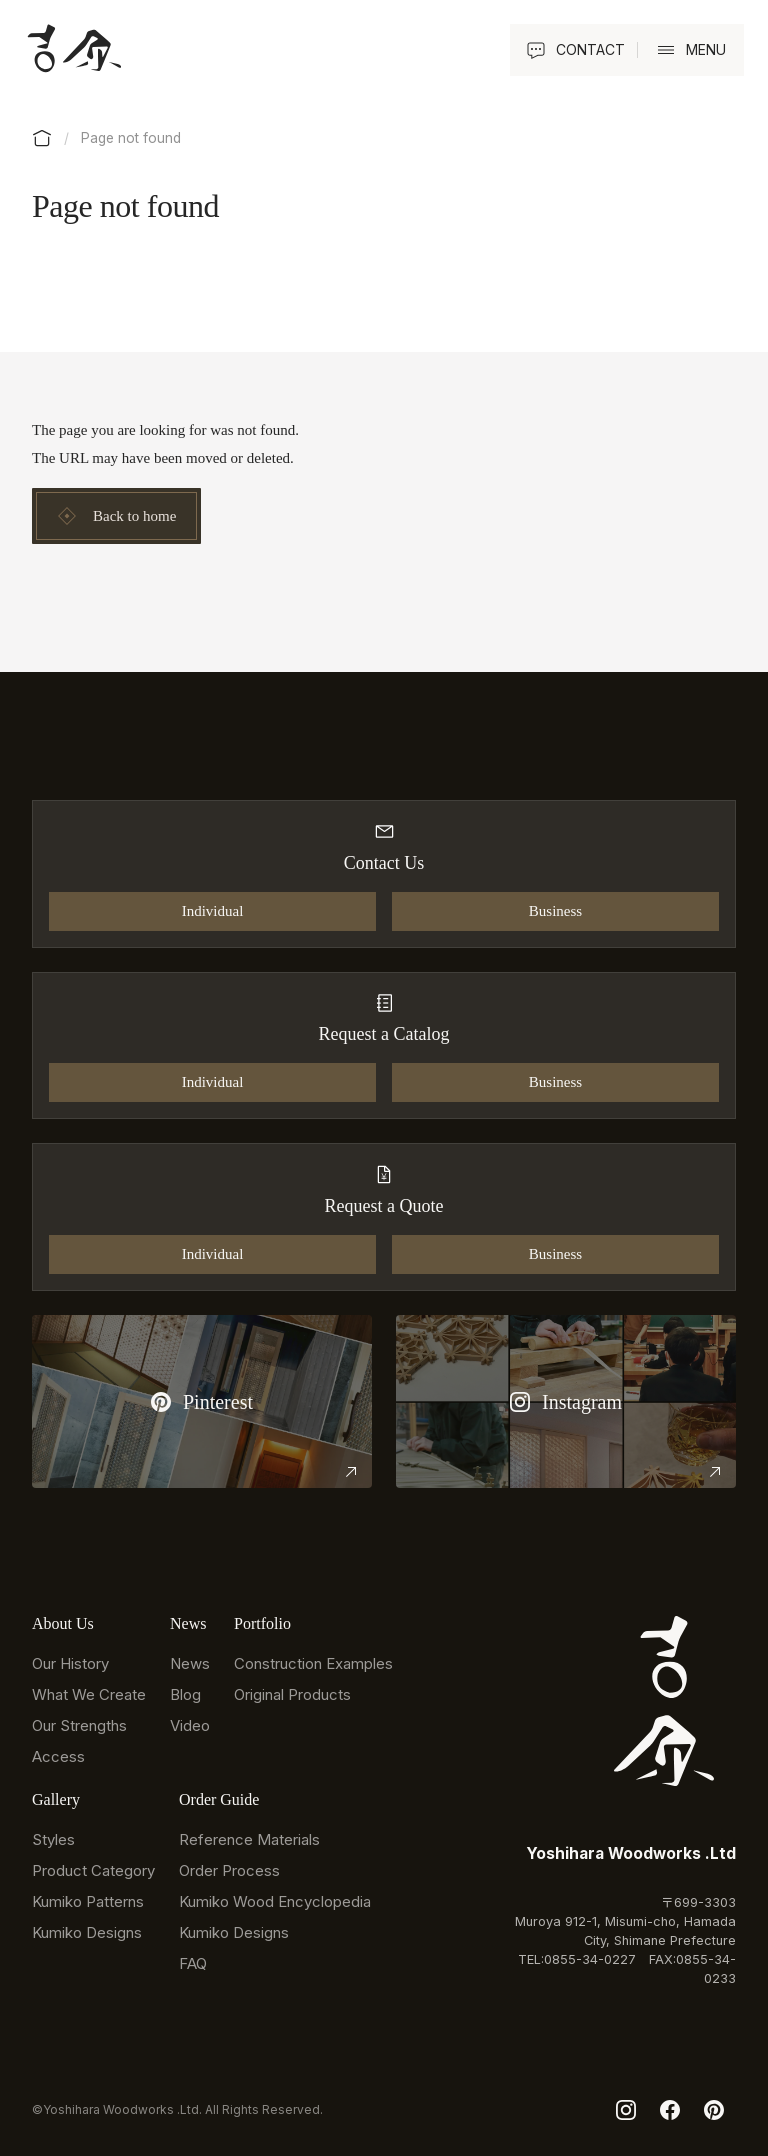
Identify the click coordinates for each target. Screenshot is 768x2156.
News (190, 1663)
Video (190, 1725)
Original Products (292, 1694)
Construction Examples (313, 1663)
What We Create (89, 1694)
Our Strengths (79, 1725)
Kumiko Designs (87, 1932)
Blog (185, 1694)
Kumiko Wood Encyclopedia (275, 1901)
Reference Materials (249, 1839)
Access (58, 1756)
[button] (687, 50)
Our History (70, 1663)
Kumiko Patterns (88, 1901)
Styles (53, 1839)
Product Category (93, 1870)
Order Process (229, 1870)
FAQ (193, 1963)
